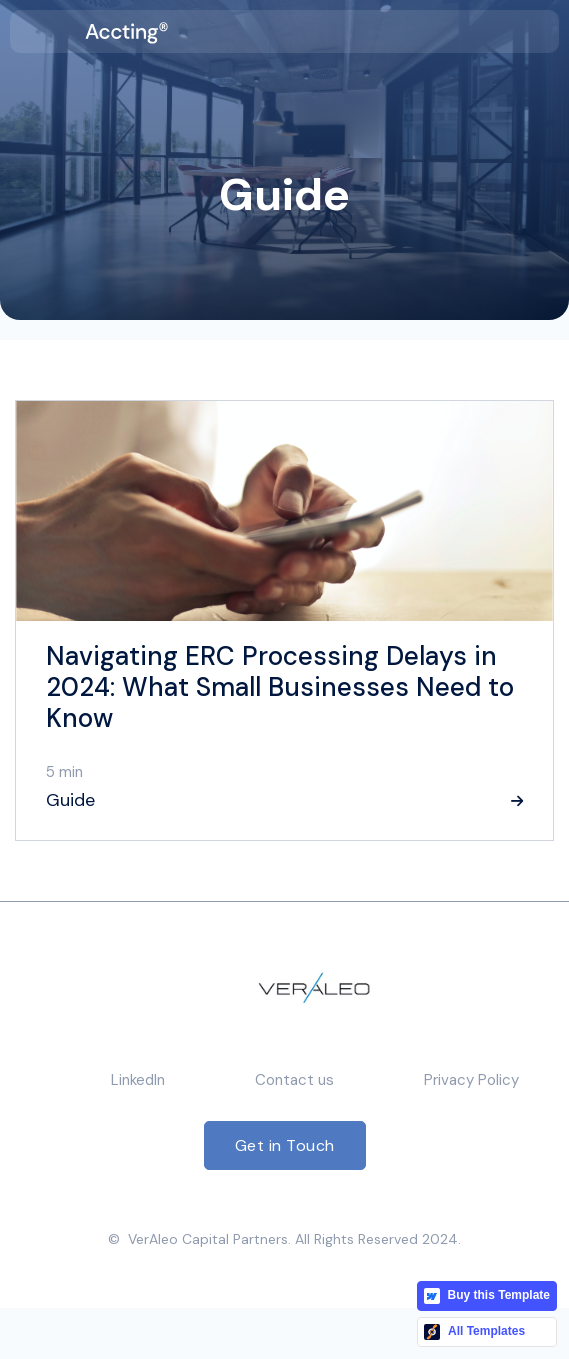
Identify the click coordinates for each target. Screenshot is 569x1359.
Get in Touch (285, 1145)
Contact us (294, 1080)
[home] (126, 31)
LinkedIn (138, 1080)
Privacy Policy (471, 1080)
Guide (70, 800)
